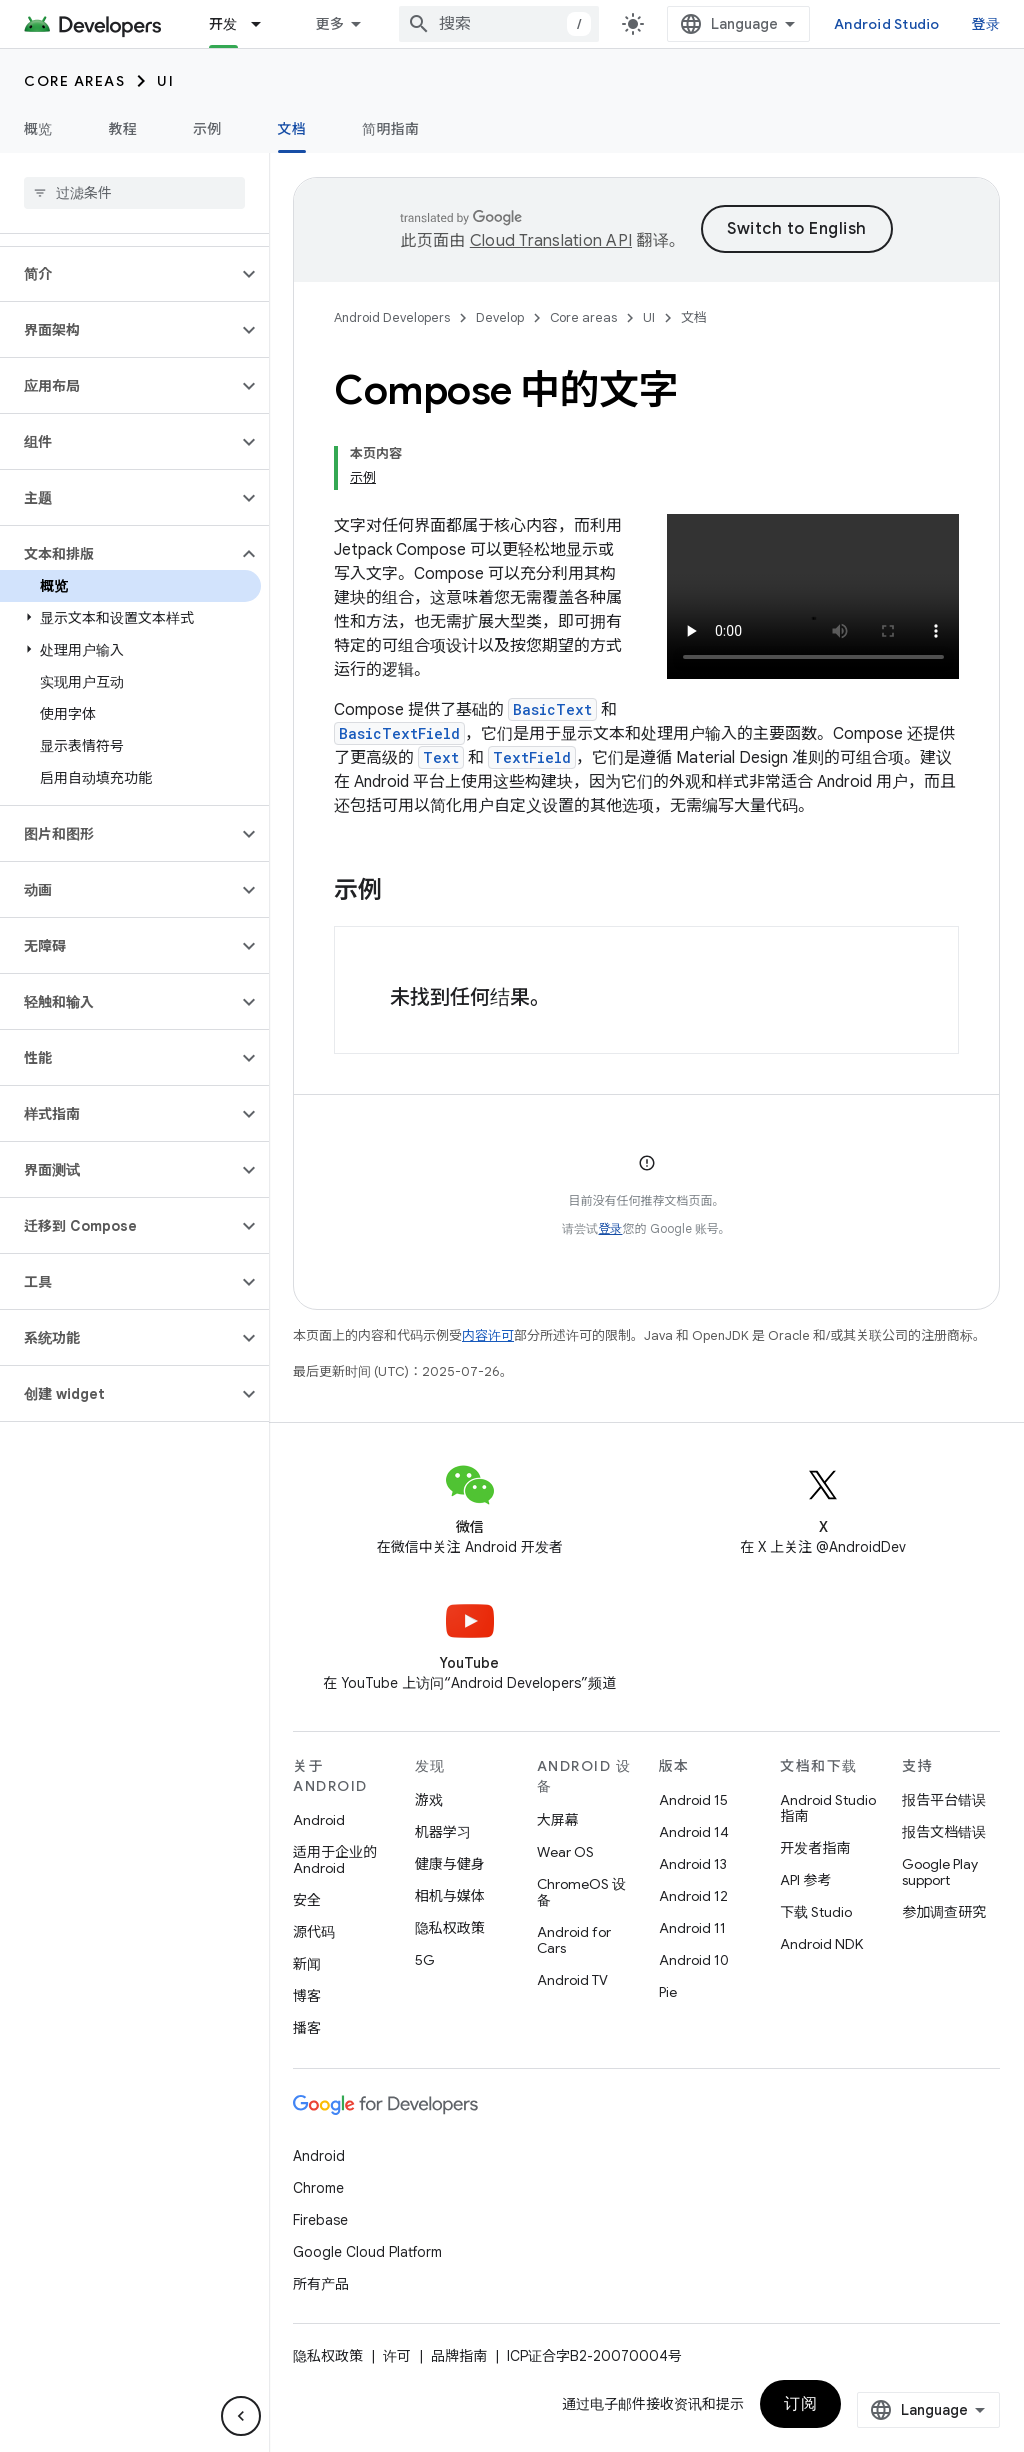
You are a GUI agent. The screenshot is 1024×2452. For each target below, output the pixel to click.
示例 (207, 129)
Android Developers (392, 317)
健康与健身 (450, 1864)
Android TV (572, 1980)
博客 (307, 1996)
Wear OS (565, 1852)
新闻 (307, 1964)
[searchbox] (134, 193)
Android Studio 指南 (828, 1808)
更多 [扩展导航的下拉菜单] (330, 24)
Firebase (320, 2220)
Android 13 (693, 1864)
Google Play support (940, 1872)
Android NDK (821, 1944)
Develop (500, 317)
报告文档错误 (944, 1832)
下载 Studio (816, 1912)
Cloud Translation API (551, 241)
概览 (38, 129)
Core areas (74, 81)
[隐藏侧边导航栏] (241, 2416)
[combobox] (499, 24)
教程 (123, 129)
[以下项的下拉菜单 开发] (265, 24)
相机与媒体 (450, 1896)
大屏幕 (558, 1820)
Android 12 (693, 1896)
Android (319, 1820)
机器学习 (443, 1832)
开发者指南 (815, 1848)
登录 (986, 24)
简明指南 (390, 129)
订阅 (800, 2404)
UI (165, 81)
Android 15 (693, 1800)
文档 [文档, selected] (292, 129)
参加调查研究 (944, 1912)
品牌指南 (459, 2356)
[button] (118, 274)
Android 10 (694, 1960)
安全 (307, 1900)
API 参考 (805, 1880)
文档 (694, 317)
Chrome (318, 2188)
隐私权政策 (450, 1928)
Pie (668, 1992)
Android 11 (692, 1928)
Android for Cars (574, 1940)
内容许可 (488, 1335)
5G (425, 1960)
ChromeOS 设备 (581, 1892)
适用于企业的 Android (335, 1860)
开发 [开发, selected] (223, 24)
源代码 (314, 1932)
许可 (397, 2356)
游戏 (429, 1800)
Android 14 (694, 1832)
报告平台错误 (944, 1800)
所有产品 (321, 2284)
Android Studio (887, 24)
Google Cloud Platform (367, 2252)
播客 (307, 2028)
